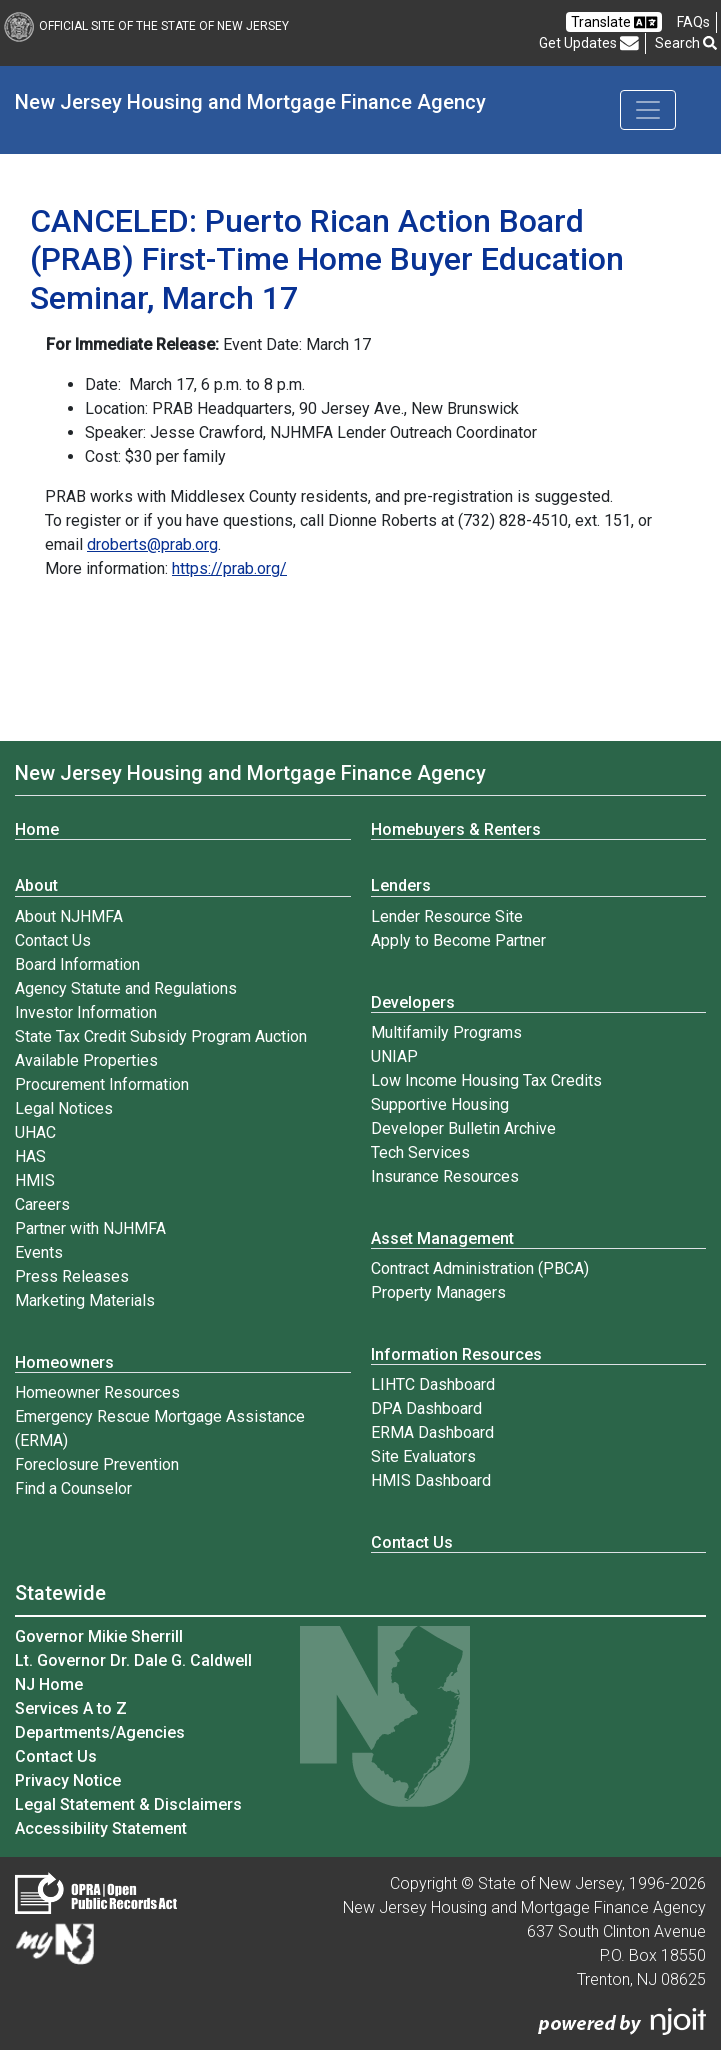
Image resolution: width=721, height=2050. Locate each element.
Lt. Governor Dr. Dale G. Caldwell (133, 1660)
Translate (614, 22)
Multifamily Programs (446, 1032)
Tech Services (420, 1152)
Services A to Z (71, 1708)
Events (39, 1252)
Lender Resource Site (447, 916)
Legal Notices (64, 1108)
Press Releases (72, 1276)
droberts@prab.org (152, 544)
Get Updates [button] (589, 43)
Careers (42, 1204)
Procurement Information (102, 1084)
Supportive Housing (440, 1104)
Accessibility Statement (101, 1828)
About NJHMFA (69, 916)
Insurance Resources (445, 1176)
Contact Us (53, 940)
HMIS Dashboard (431, 1480)
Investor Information (86, 1012)
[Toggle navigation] (648, 110)
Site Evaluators (423, 1456)
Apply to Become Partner (458, 940)
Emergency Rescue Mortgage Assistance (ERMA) (160, 1428)
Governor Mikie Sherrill (99, 1636)
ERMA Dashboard (432, 1432)
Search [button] (686, 43)
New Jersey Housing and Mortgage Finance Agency (250, 102)
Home (37, 829)
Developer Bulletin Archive (463, 1128)
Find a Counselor (73, 1488)
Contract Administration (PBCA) (480, 1268)
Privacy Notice (68, 1780)
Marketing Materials (85, 1300)
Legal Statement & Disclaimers (128, 1804)
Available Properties (86, 1060)
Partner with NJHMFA (90, 1228)
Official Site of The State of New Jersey (146, 26)
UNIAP (394, 1056)
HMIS (35, 1180)
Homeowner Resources (97, 1392)
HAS (30, 1156)
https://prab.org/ (229, 568)
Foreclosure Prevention (97, 1464)
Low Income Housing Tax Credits (486, 1080)
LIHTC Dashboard (433, 1384)
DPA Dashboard (426, 1408)
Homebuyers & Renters (456, 829)
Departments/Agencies (100, 1732)
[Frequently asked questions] (693, 22)
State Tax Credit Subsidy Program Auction (161, 1036)
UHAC (35, 1132)
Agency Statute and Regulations (126, 988)
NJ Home (49, 1684)
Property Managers (438, 1292)
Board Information (77, 964)
